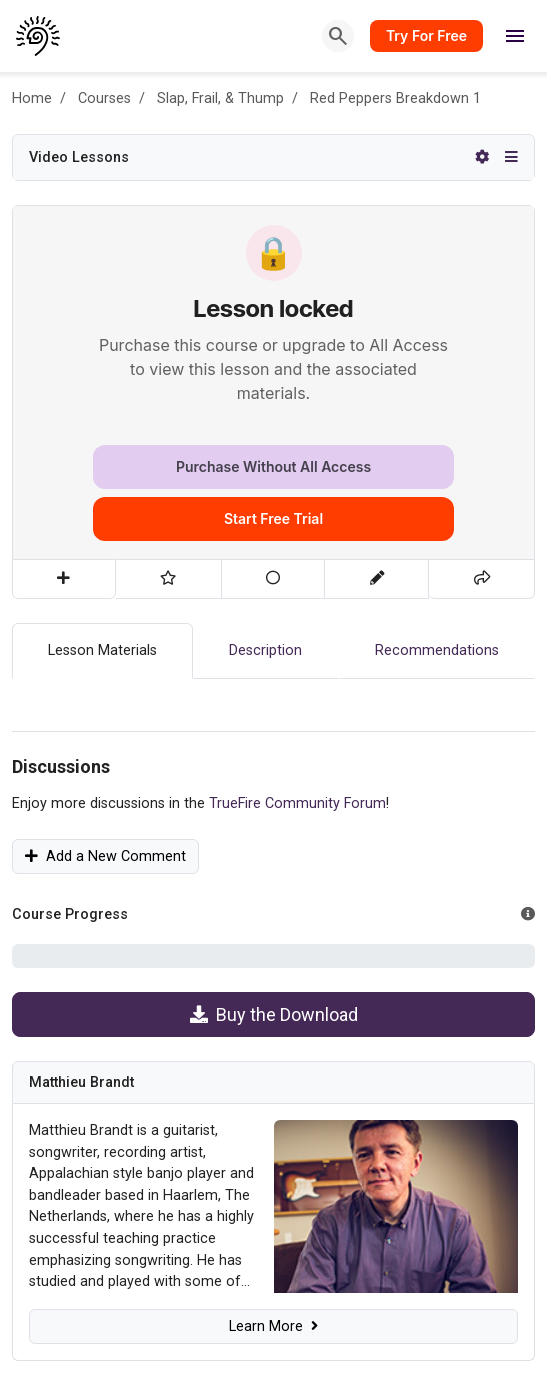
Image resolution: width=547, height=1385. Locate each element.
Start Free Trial (273, 518)
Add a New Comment (105, 856)
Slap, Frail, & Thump (220, 98)
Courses (104, 98)
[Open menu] (515, 36)
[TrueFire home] (38, 36)
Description (265, 650)
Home (32, 98)
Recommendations (437, 650)
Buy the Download (274, 1014)
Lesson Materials (102, 650)
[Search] (338, 36)
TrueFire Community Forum (297, 803)
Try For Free (426, 35)
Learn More (273, 1326)
